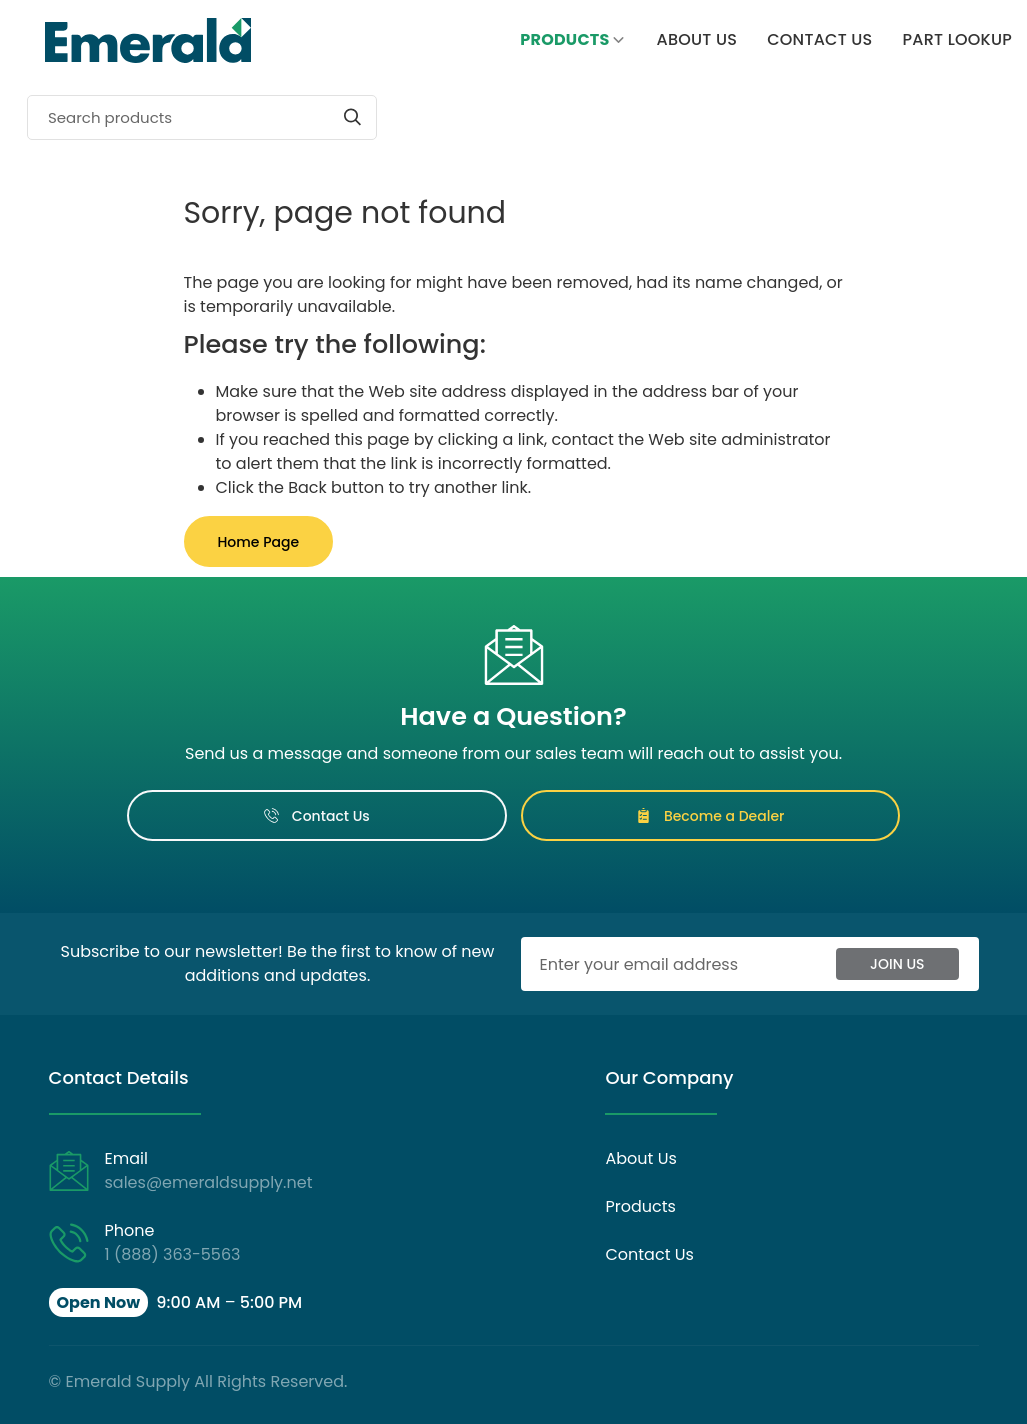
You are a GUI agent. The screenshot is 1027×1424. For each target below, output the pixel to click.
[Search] (202, 117)
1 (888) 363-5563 (173, 1254)
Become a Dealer (710, 816)
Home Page (259, 542)
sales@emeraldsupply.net (209, 1182)
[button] (176, 1303)
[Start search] (352, 117)
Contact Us (317, 816)
